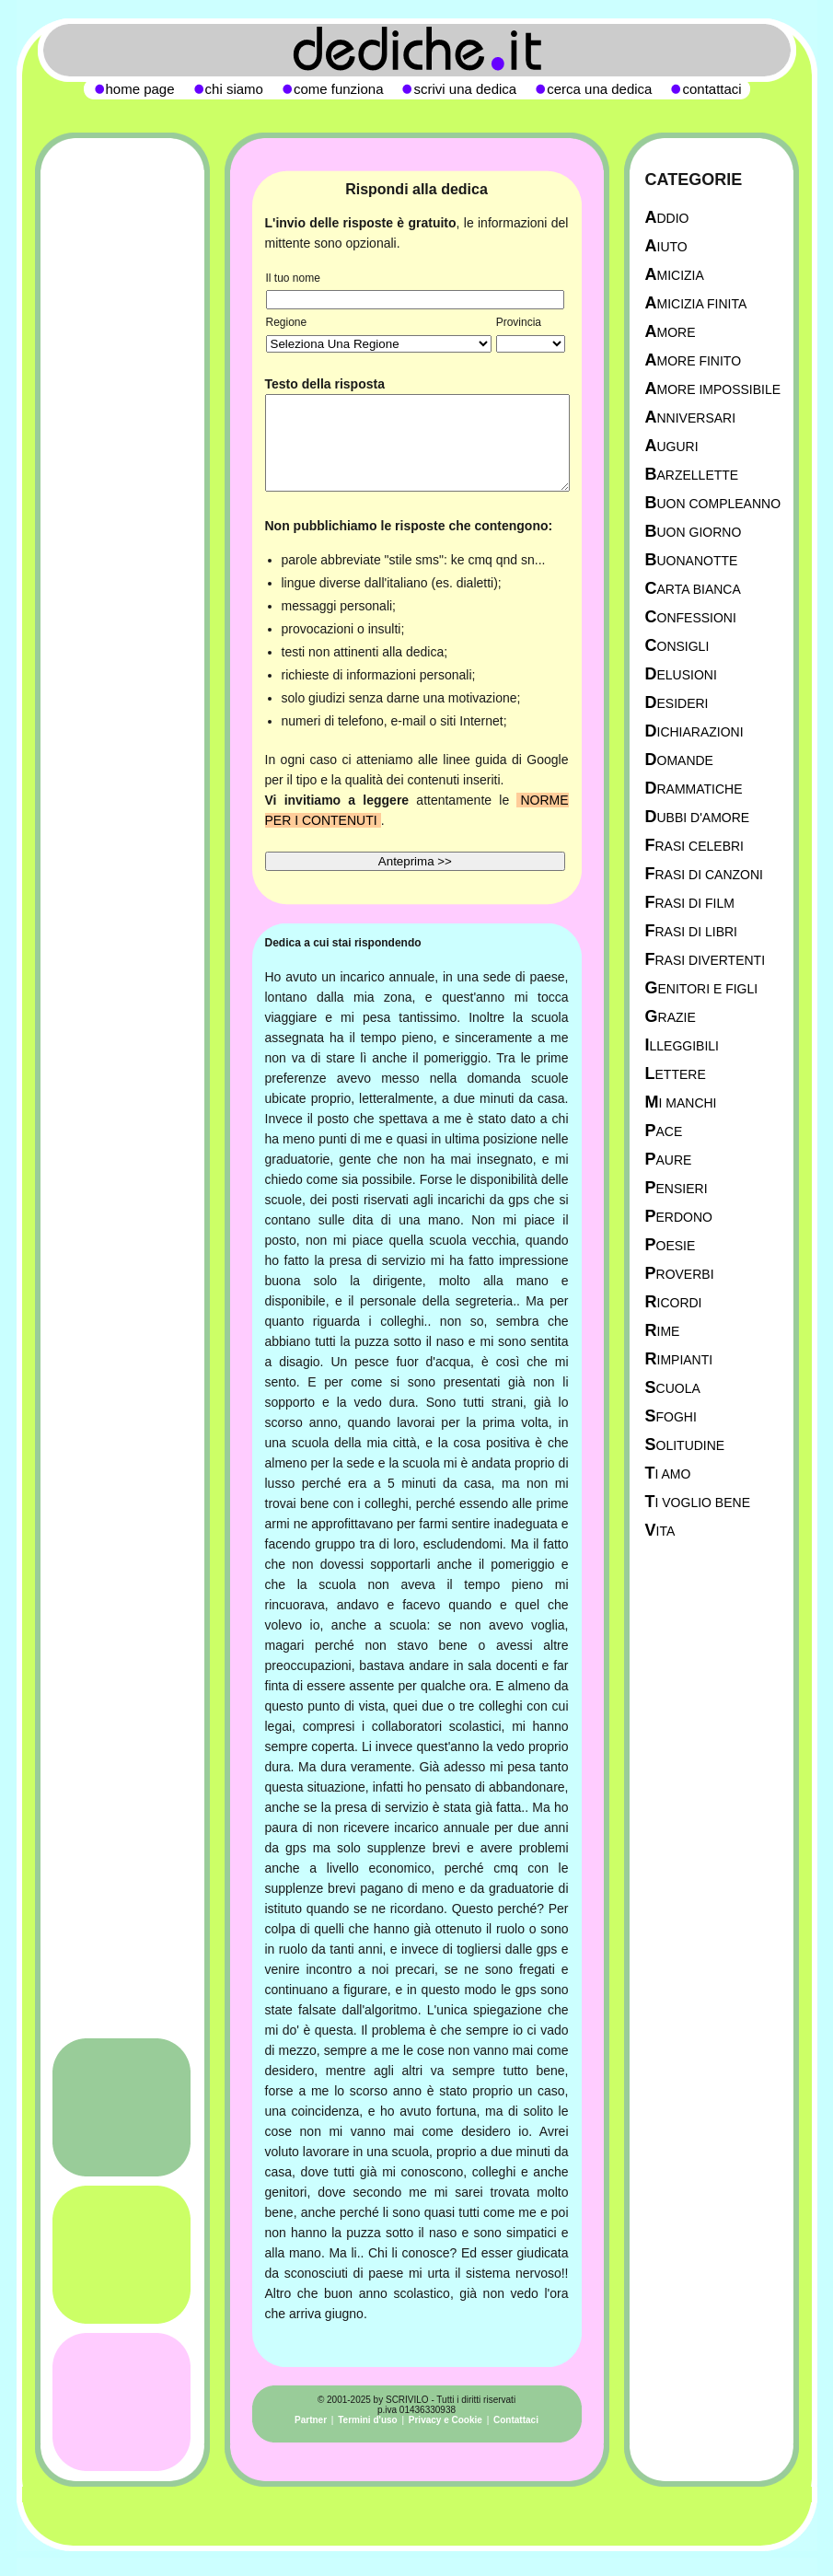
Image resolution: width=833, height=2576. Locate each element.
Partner (311, 2420)
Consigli (677, 646)
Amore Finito (693, 360)
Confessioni (690, 617)
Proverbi (679, 1273)
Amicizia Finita (696, 303)
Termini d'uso (367, 2420)
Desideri (677, 703)
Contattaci (515, 2420)
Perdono (678, 1216)
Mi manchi (681, 1102)
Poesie (670, 1245)
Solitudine (685, 1445)
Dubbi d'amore (697, 817)
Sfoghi (671, 1416)
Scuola (672, 1388)
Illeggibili (682, 1045)
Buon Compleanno (713, 503)
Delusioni (681, 674)
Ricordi (673, 1302)
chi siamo (234, 89)
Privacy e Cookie (445, 2420)
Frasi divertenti (705, 960)
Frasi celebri (694, 845)
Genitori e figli (701, 988)
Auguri (672, 446)
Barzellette (692, 474)
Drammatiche (694, 788)
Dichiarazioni (694, 731)
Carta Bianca (693, 589)
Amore (670, 332)
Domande (679, 760)
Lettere (675, 1074)
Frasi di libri (691, 931)
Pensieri (676, 1188)
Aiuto (666, 246)
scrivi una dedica (464, 89)
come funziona (339, 89)
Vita (660, 1530)
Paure (668, 1159)
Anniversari (690, 417)
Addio (667, 217)
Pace (664, 1131)
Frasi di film (690, 902)
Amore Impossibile (713, 389)
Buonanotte (691, 560)
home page (140, 89)
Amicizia (674, 275)
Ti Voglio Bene (697, 1502)
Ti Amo (668, 1473)
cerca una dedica (599, 89)
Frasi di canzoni (704, 874)
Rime (662, 1331)
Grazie (670, 1017)
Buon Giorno (693, 531)
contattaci (711, 89)
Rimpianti (679, 1359)
